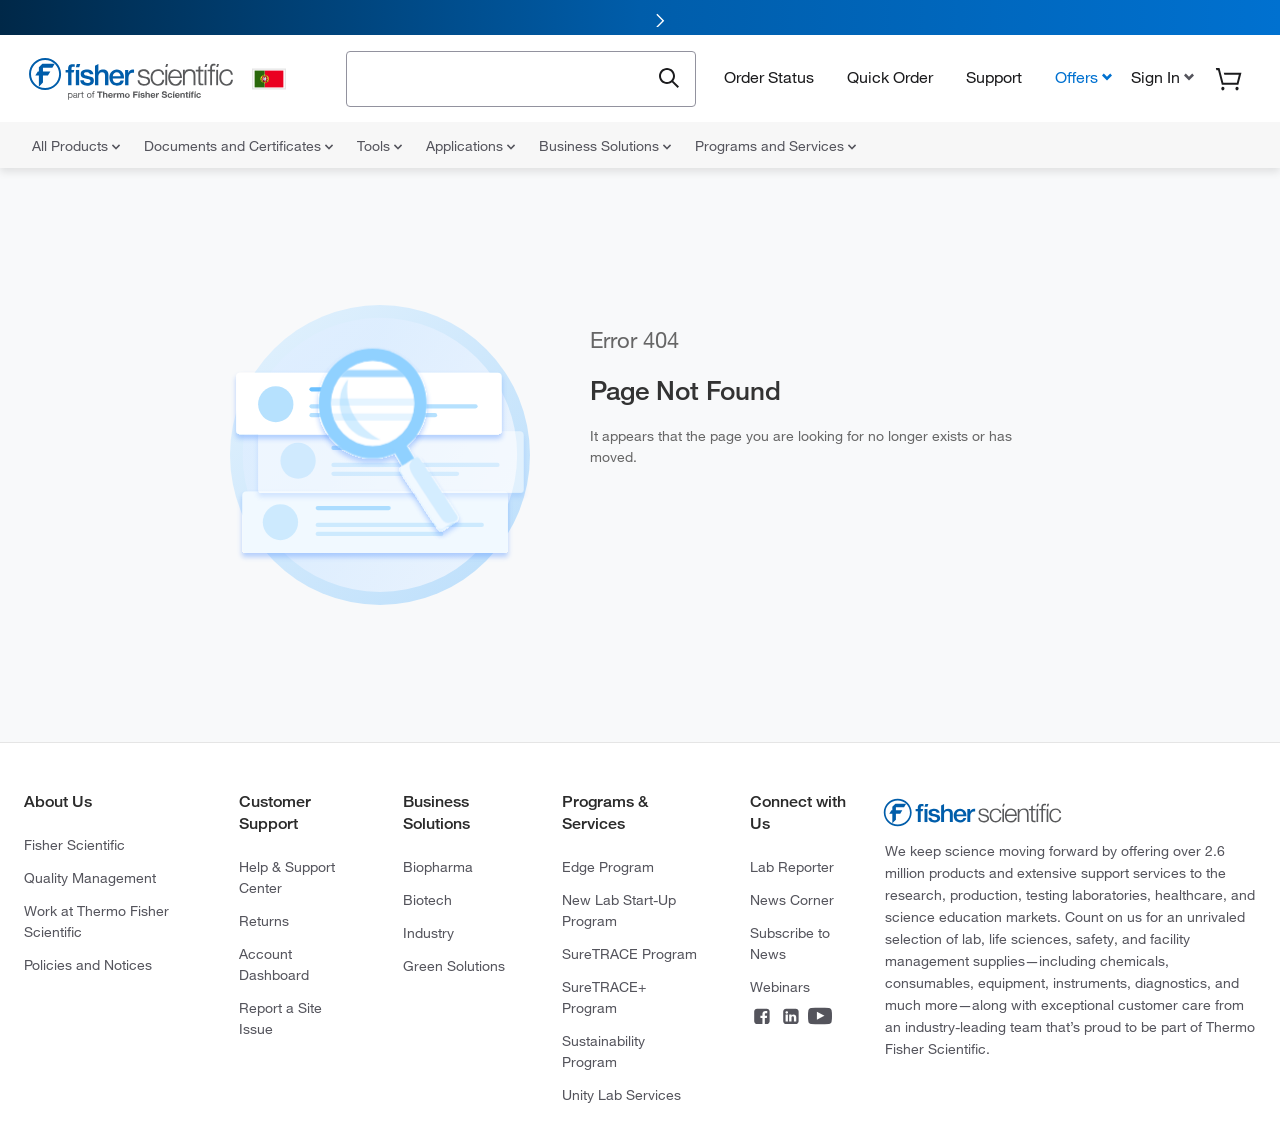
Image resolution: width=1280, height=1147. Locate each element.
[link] (640, 17)
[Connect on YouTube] (820, 1018)
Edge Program (608, 867)
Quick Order (890, 77)
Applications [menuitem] (470, 146)
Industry (428, 933)
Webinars (780, 987)
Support (994, 77)
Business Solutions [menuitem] (605, 146)
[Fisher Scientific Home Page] (131, 81)
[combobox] (503, 77)
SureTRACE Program (629, 954)
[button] (1160, 77)
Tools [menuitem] (379, 146)
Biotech (427, 900)
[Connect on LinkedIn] (791, 1018)
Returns (264, 921)
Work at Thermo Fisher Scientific (96, 921)
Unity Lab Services (621, 1095)
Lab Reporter (792, 867)
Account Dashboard (274, 964)
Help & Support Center (287, 877)
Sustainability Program (603, 1051)
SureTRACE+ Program (604, 997)
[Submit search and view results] (669, 79)
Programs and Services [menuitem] (775, 146)
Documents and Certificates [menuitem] (238, 146)
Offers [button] (1076, 77)
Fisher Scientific (74, 845)
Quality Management (90, 878)
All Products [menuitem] (76, 146)
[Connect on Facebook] (762, 1018)
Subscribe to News (790, 943)
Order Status (769, 77)
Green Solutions (454, 966)
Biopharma (438, 867)
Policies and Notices (88, 965)
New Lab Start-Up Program (619, 910)
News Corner (792, 900)
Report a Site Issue (280, 1018)
